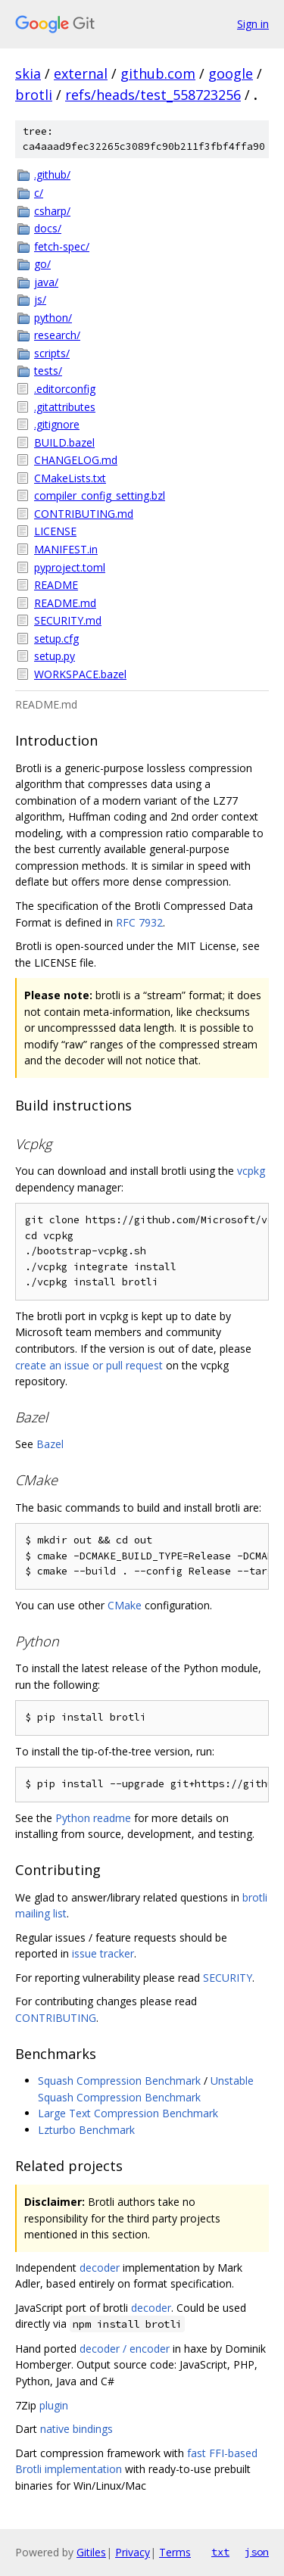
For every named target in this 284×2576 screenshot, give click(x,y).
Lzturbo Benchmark (86, 2130)
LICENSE (55, 531)
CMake (125, 1605)
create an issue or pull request (89, 1365)
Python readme (93, 1818)
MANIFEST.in (66, 549)
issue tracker (103, 1953)
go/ (42, 264)
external (81, 73)
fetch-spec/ (61, 246)
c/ (38, 192)
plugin (53, 2405)
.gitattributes (64, 407)
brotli (33, 95)
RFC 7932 (139, 922)
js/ (40, 299)
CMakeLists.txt (70, 478)
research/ (57, 335)
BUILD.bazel (64, 442)
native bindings (76, 2429)
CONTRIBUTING (55, 2018)
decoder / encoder (125, 2348)
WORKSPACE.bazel (80, 674)
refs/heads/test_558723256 (153, 95)
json (257, 2552)
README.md (65, 603)
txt (220, 2552)
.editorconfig (64, 389)
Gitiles (91, 2552)
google (230, 73)
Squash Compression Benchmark (119, 2080)
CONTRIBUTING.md (83, 513)
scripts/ (52, 353)
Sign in (253, 24)
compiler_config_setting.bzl (99, 495)
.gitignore (57, 424)
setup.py (54, 656)
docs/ (47, 228)
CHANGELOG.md (75, 460)
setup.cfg (56, 638)
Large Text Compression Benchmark (128, 2113)
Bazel (50, 1444)
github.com (157, 73)
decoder (100, 2267)
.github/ (52, 174)
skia (28, 73)
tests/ (48, 370)
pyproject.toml (69, 567)
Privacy (132, 2552)
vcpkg (251, 1170)
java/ (46, 282)
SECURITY (227, 1977)
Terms (175, 2552)
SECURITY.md (67, 620)
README (56, 585)
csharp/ (52, 211)
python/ (53, 317)
